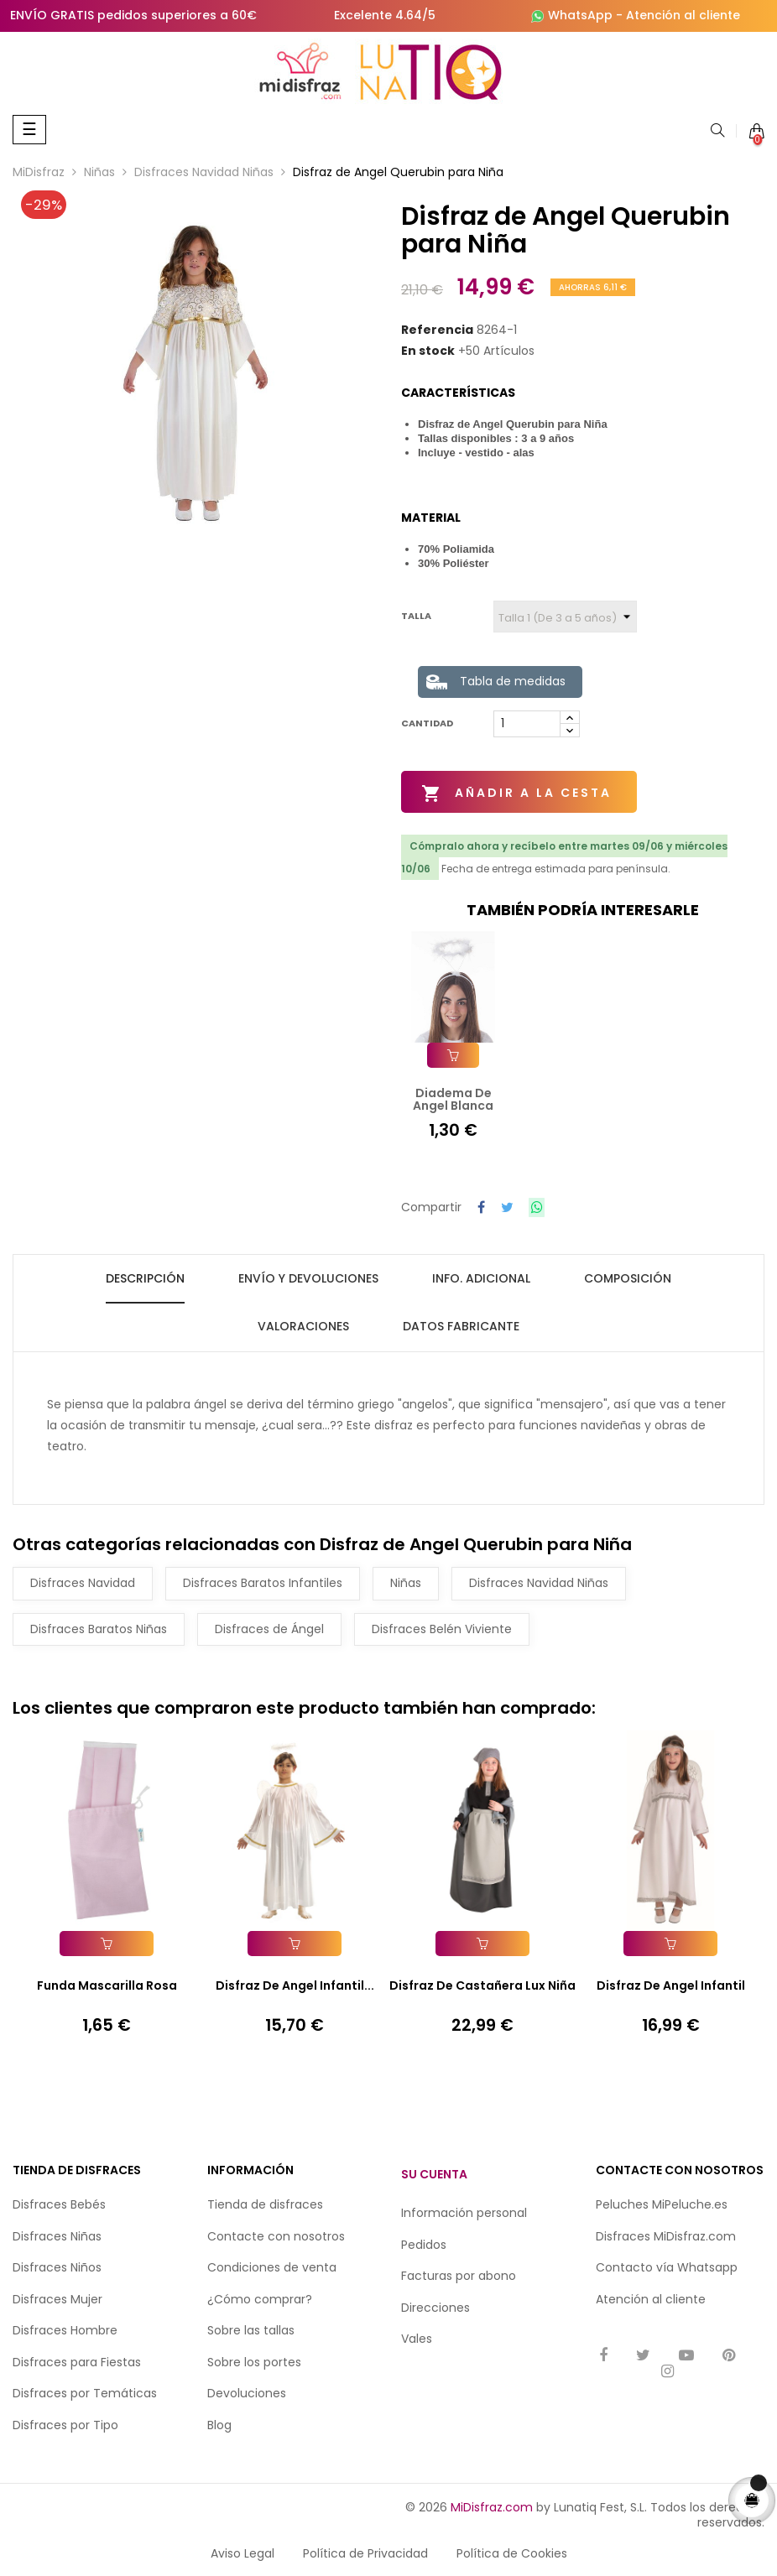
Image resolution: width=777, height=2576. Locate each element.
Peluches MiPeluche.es (661, 2202)
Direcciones (435, 2305)
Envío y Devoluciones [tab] (308, 1275)
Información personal (464, 2211)
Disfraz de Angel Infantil (671, 1983)
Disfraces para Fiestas (77, 2359)
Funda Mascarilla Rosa (107, 1983)
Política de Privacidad (365, 2551)
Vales (416, 2337)
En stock (428, 351)
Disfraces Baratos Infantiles (262, 1581)
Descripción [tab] (145, 1275)
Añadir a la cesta (517, 793)
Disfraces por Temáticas (85, 2391)
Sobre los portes (254, 2359)
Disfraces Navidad (82, 1581)
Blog (219, 2422)
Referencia (437, 330)
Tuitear (507, 1207)
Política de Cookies (511, 2551)
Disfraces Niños (57, 2265)
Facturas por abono (458, 2274)
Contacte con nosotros (276, 2233)
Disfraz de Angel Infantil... (295, 1983)
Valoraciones (303, 1324)
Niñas (405, 1581)
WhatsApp (580, 15)
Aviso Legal (242, 2551)
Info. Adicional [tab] (481, 1275)
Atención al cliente (683, 15)
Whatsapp (707, 2265)
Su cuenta (434, 2171)
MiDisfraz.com (492, 2505)
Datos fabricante (461, 1324)
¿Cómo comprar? (259, 2296)
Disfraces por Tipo (65, 2422)
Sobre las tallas (251, 2328)
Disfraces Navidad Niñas (538, 1581)
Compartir (481, 1207)
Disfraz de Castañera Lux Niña (482, 1983)
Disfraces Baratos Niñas (98, 1626)
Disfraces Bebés (59, 2202)
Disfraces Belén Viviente (442, 1626)
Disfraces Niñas (57, 2233)
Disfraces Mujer (57, 2296)
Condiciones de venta (271, 2265)
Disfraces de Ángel (269, 1626)
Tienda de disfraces (265, 2202)
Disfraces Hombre (65, 2328)
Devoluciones (246, 2391)
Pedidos (423, 2242)
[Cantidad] (527, 723)
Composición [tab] (627, 1275)
